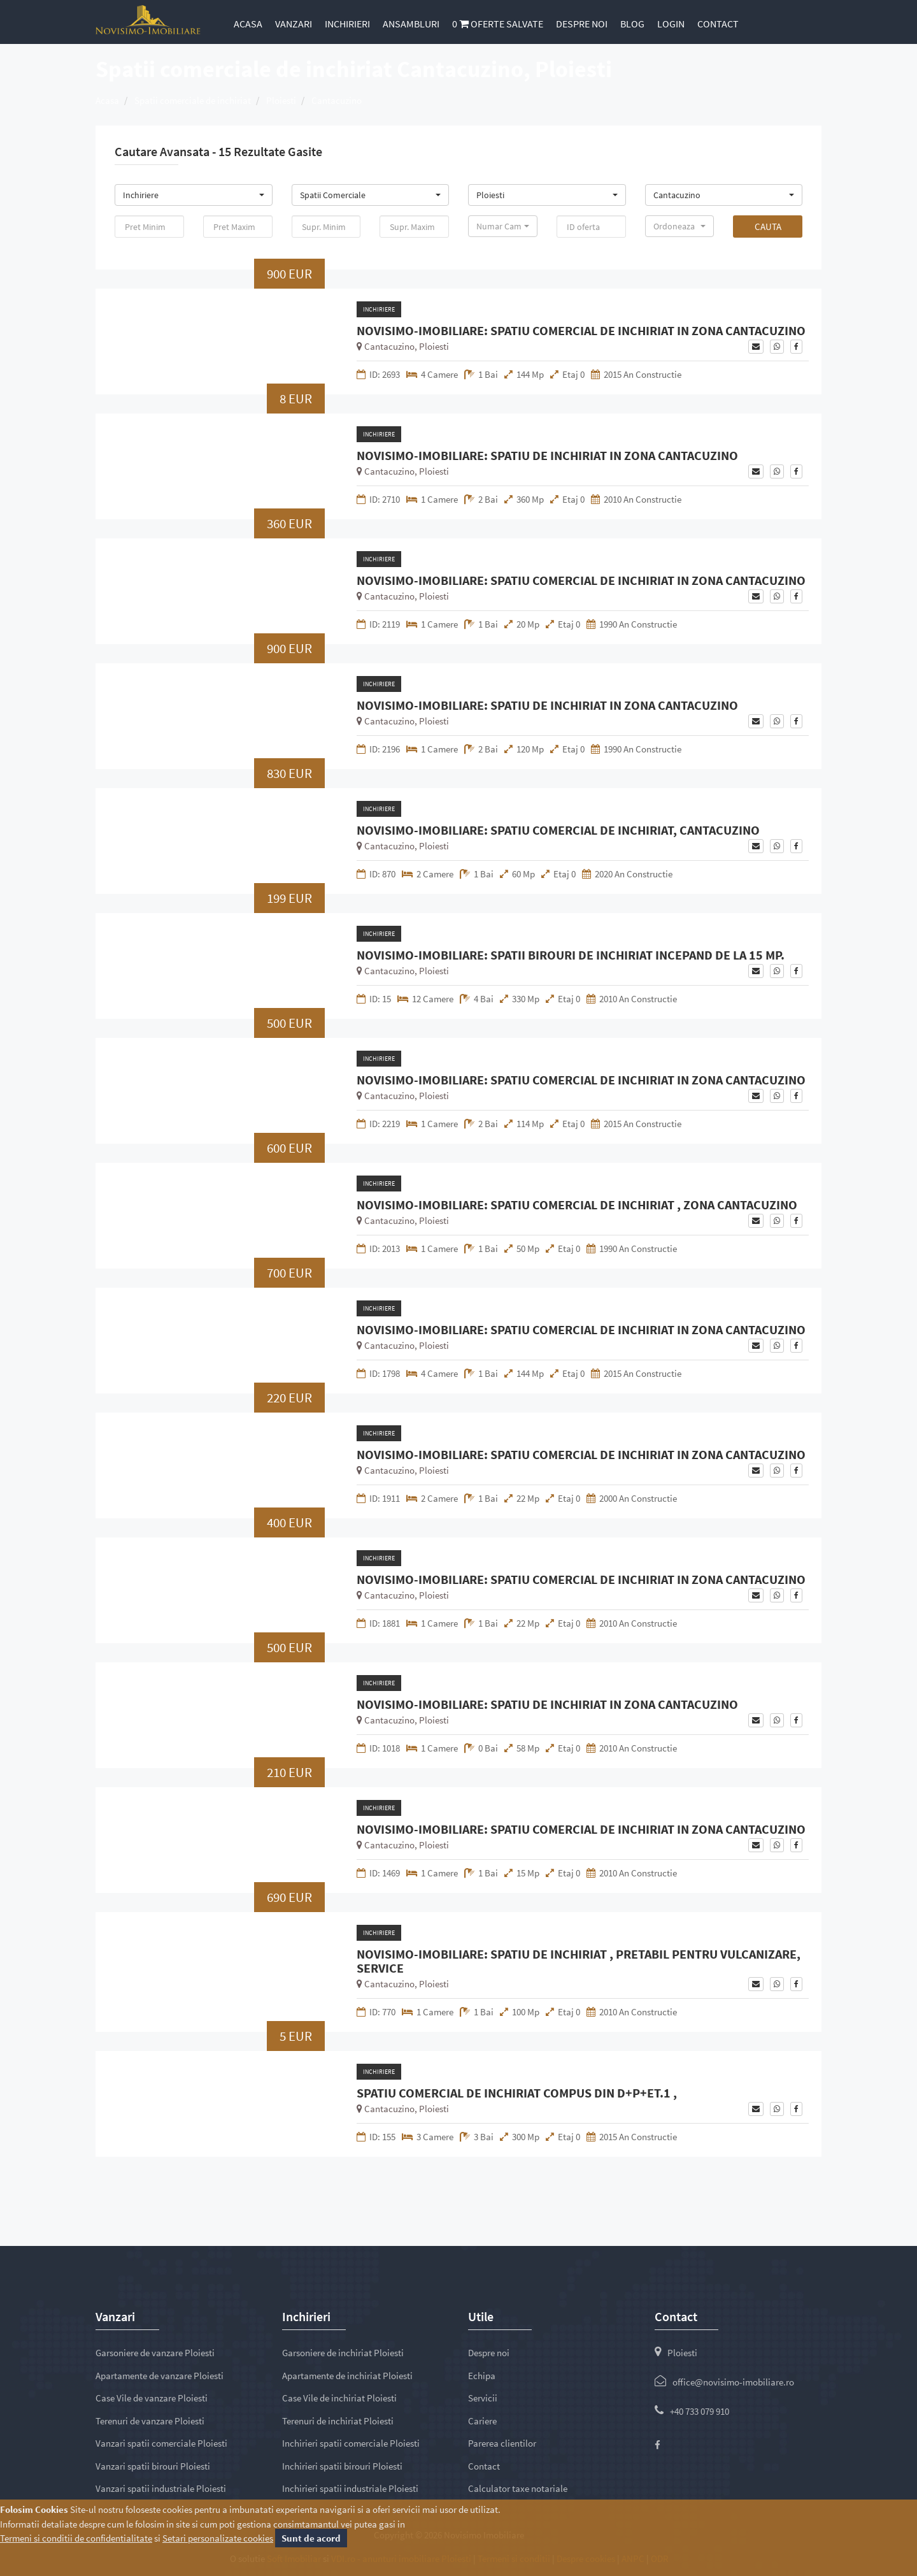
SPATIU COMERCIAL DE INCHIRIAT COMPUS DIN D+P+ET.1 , (517, 2093)
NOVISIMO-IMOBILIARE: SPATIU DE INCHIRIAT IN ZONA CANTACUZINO (547, 456)
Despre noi (582, 23)
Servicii (482, 2398)
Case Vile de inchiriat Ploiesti (339, 2398)
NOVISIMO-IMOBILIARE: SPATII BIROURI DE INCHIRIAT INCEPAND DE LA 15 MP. (571, 955)
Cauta (768, 226)
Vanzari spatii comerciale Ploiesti (161, 2443)
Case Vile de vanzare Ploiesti (152, 2398)
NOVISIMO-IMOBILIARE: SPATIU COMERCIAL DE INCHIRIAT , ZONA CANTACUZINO (577, 1205)
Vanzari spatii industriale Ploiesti (161, 2488)
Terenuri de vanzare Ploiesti (150, 2421)
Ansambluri (411, 23)
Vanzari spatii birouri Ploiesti (153, 2466)
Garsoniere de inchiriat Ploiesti (343, 2353)
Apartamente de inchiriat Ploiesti (347, 2376)
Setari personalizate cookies (217, 2538)
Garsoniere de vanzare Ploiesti (155, 2353)
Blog (632, 23)
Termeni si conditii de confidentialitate (76, 2538)
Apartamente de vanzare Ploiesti (160, 2376)
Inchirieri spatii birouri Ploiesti (342, 2466)
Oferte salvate (497, 23)
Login (671, 23)
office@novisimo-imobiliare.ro (733, 2382)
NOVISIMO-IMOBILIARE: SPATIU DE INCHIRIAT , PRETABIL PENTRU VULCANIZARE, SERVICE (578, 1961)
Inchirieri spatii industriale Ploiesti (350, 2488)
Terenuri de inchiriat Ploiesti (338, 2421)
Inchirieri (347, 23)
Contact (718, 23)
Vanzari (293, 23)
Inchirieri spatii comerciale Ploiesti (351, 2443)
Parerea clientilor (502, 2443)
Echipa (481, 2376)
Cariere (482, 2421)
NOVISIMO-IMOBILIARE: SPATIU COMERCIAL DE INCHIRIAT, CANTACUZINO (558, 830)
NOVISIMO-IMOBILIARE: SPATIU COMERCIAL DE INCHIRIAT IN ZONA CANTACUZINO (581, 331)
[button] (194, 195)
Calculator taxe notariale (517, 2488)
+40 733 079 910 (699, 2411)
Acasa (248, 23)
